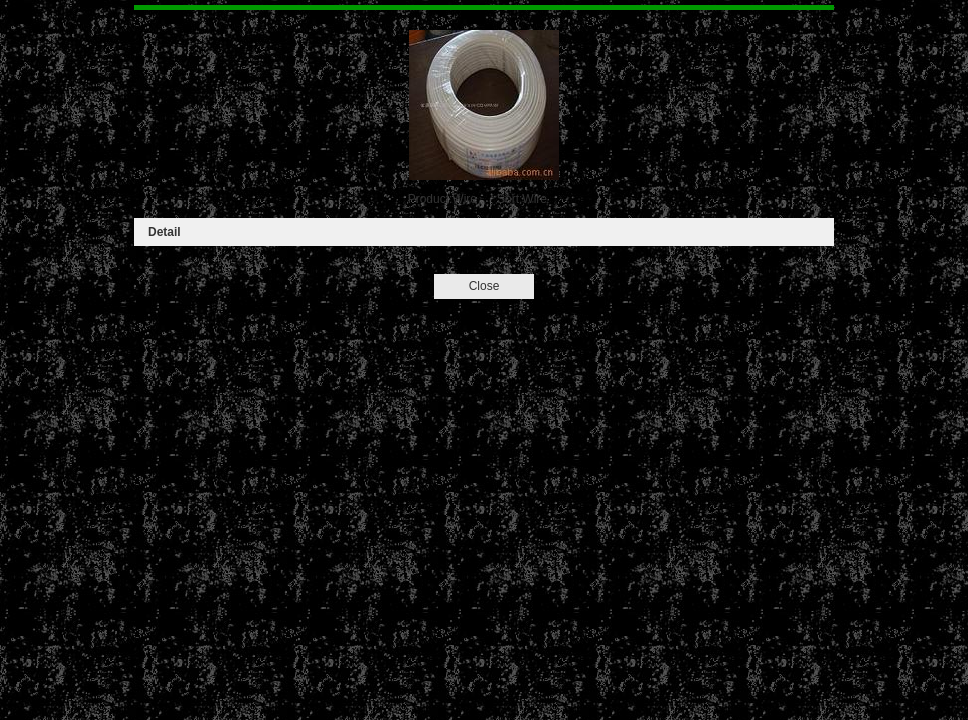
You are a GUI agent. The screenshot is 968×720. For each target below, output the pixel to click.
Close (484, 286)
